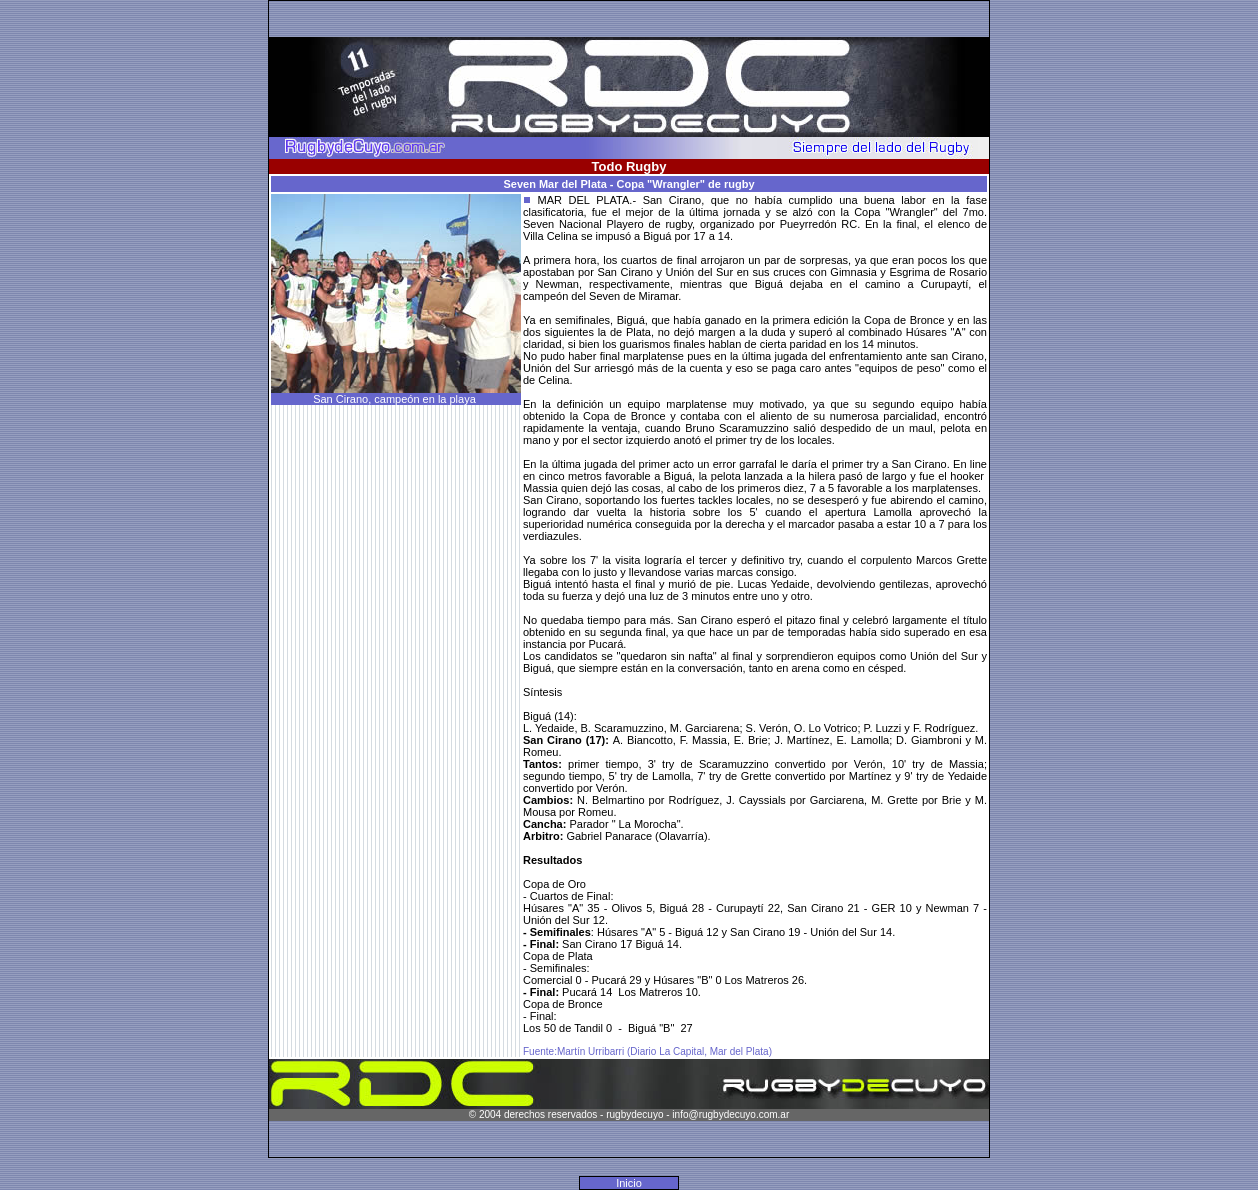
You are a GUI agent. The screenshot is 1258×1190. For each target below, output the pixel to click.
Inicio (629, 1183)
